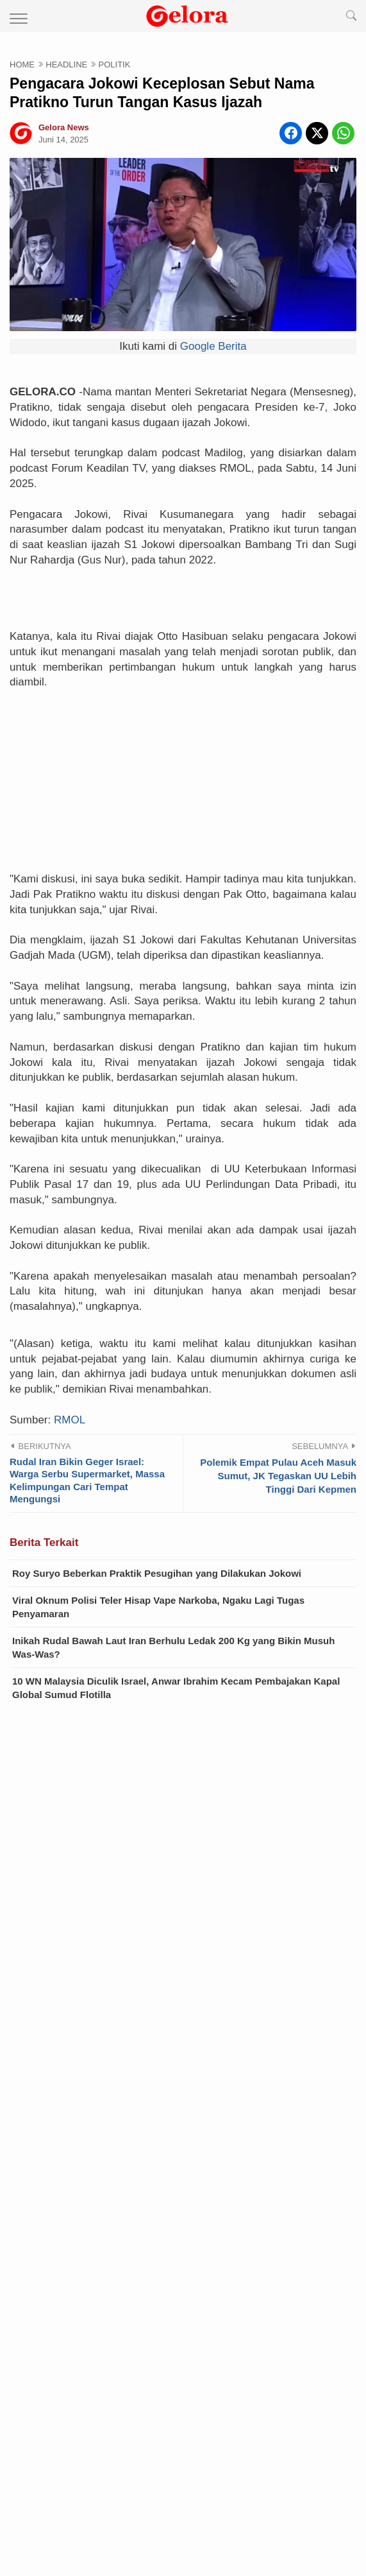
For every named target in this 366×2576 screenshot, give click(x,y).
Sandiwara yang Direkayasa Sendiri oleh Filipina (152, 2302)
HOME (22, 64)
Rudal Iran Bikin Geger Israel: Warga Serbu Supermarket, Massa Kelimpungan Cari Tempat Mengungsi (87, 1327)
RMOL (69, 1266)
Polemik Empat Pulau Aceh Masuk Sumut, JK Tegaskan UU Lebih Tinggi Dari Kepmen (278, 1322)
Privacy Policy (183, 2477)
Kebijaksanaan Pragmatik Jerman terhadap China (155, 2331)
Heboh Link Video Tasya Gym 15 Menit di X (139, 2203)
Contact (283, 2457)
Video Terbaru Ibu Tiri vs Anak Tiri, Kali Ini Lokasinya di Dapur (183, 2139)
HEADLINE (66, 64)
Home (82, 2457)
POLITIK (115, 64)
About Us (183, 2457)
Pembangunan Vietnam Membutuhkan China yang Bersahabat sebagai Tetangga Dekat (183, 2274)
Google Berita (213, 346)
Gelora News (214, 2549)
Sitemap (284, 2477)
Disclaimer (82, 2477)
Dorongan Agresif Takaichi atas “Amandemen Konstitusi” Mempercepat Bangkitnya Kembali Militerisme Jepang (173, 2367)
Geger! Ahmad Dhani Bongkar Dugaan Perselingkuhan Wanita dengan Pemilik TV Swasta (183, 2111)
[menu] (14, 16)
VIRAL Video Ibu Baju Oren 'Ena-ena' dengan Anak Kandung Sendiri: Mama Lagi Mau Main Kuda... (198, 2239)
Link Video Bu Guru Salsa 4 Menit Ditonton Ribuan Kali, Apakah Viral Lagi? (199, 2175)
